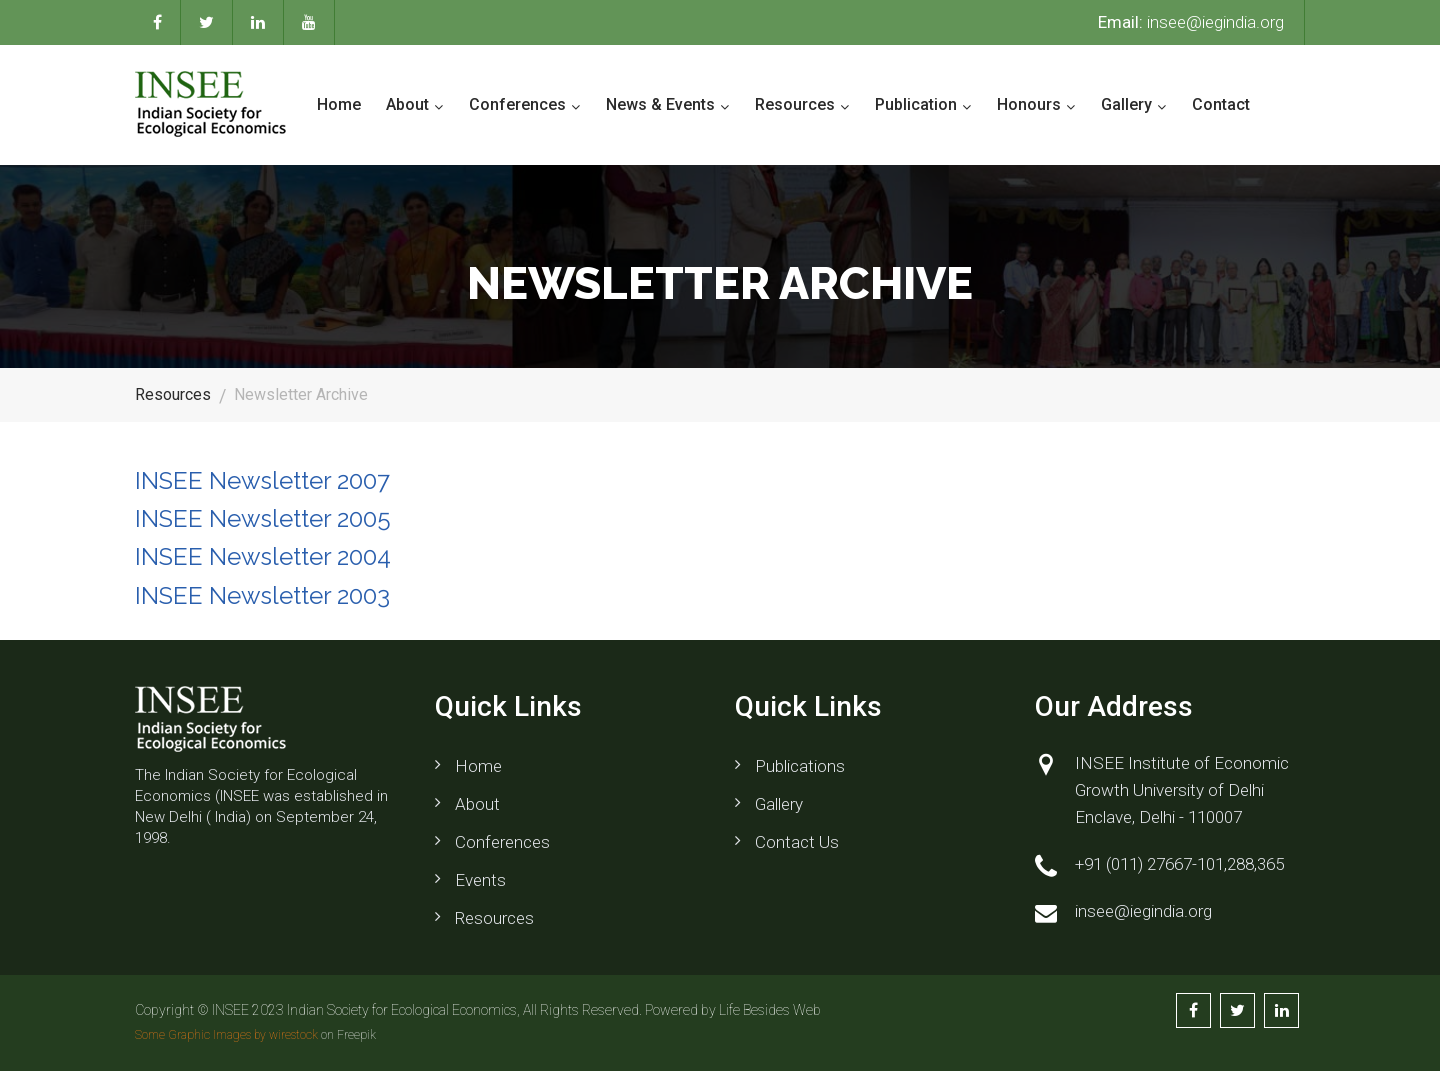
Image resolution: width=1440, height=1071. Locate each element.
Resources (795, 104)
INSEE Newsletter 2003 (262, 595)
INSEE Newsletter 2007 (262, 480)
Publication (916, 104)
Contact (1221, 104)
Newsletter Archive (301, 394)
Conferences (517, 104)
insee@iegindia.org (1191, 22)
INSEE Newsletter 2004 (263, 556)
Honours (1029, 104)
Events (480, 880)
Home (339, 104)
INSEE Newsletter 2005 (263, 518)
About (407, 104)
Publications (800, 766)
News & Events (660, 104)
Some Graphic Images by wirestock (226, 1035)
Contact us (797, 842)
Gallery (1126, 104)
